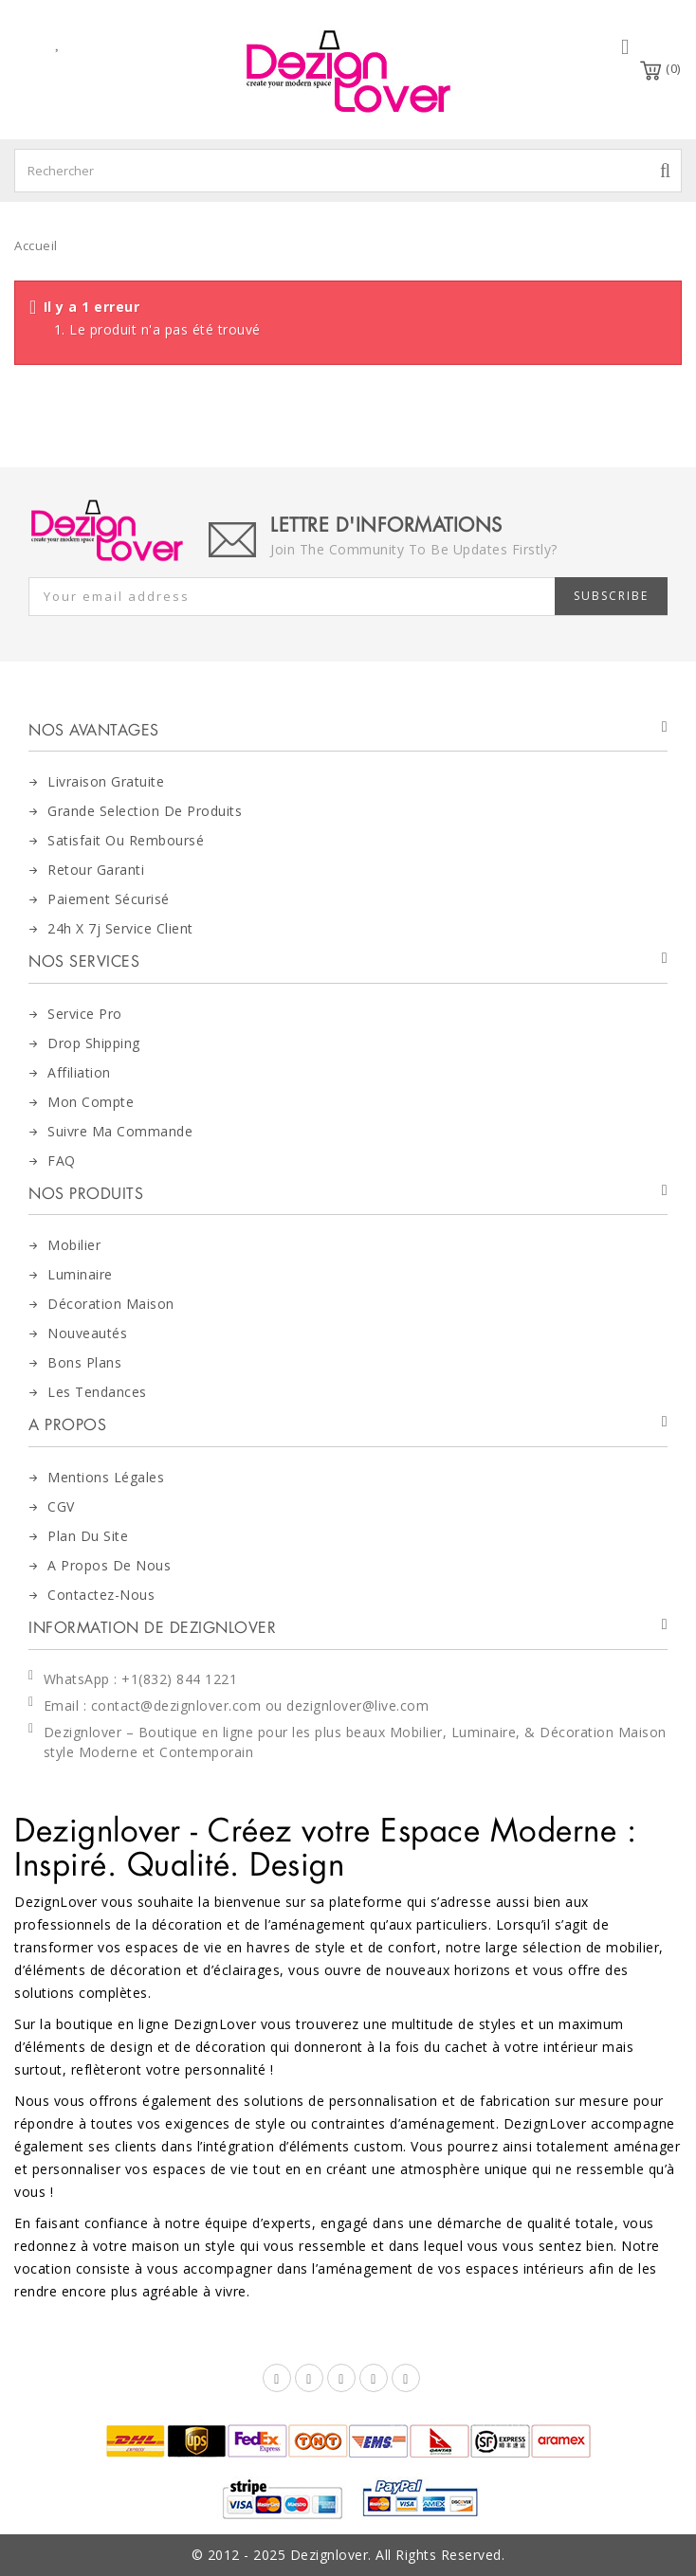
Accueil (36, 245)
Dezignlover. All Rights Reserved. (397, 2555)
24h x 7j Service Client (120, 928)
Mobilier (74, 1245)
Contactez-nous (101, 1595)
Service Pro (84, 1014)
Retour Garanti (95, 870)
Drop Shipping (93, 1043)
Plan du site (87, 1536)
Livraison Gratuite (105, 781)
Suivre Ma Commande (119, 1131)
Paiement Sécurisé (108, 899)
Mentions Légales (105, 1477)
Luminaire (80, 1274)
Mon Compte (90, 1102)
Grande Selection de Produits (144, 811)
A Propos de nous (109, 1565)
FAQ (61, 1161)
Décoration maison (110, 1304)
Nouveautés (87, 1333)
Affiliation (79, 1072)
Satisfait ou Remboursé (125, 840)
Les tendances (97, 1392)
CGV (61, 1506)
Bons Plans (84, 1362)
